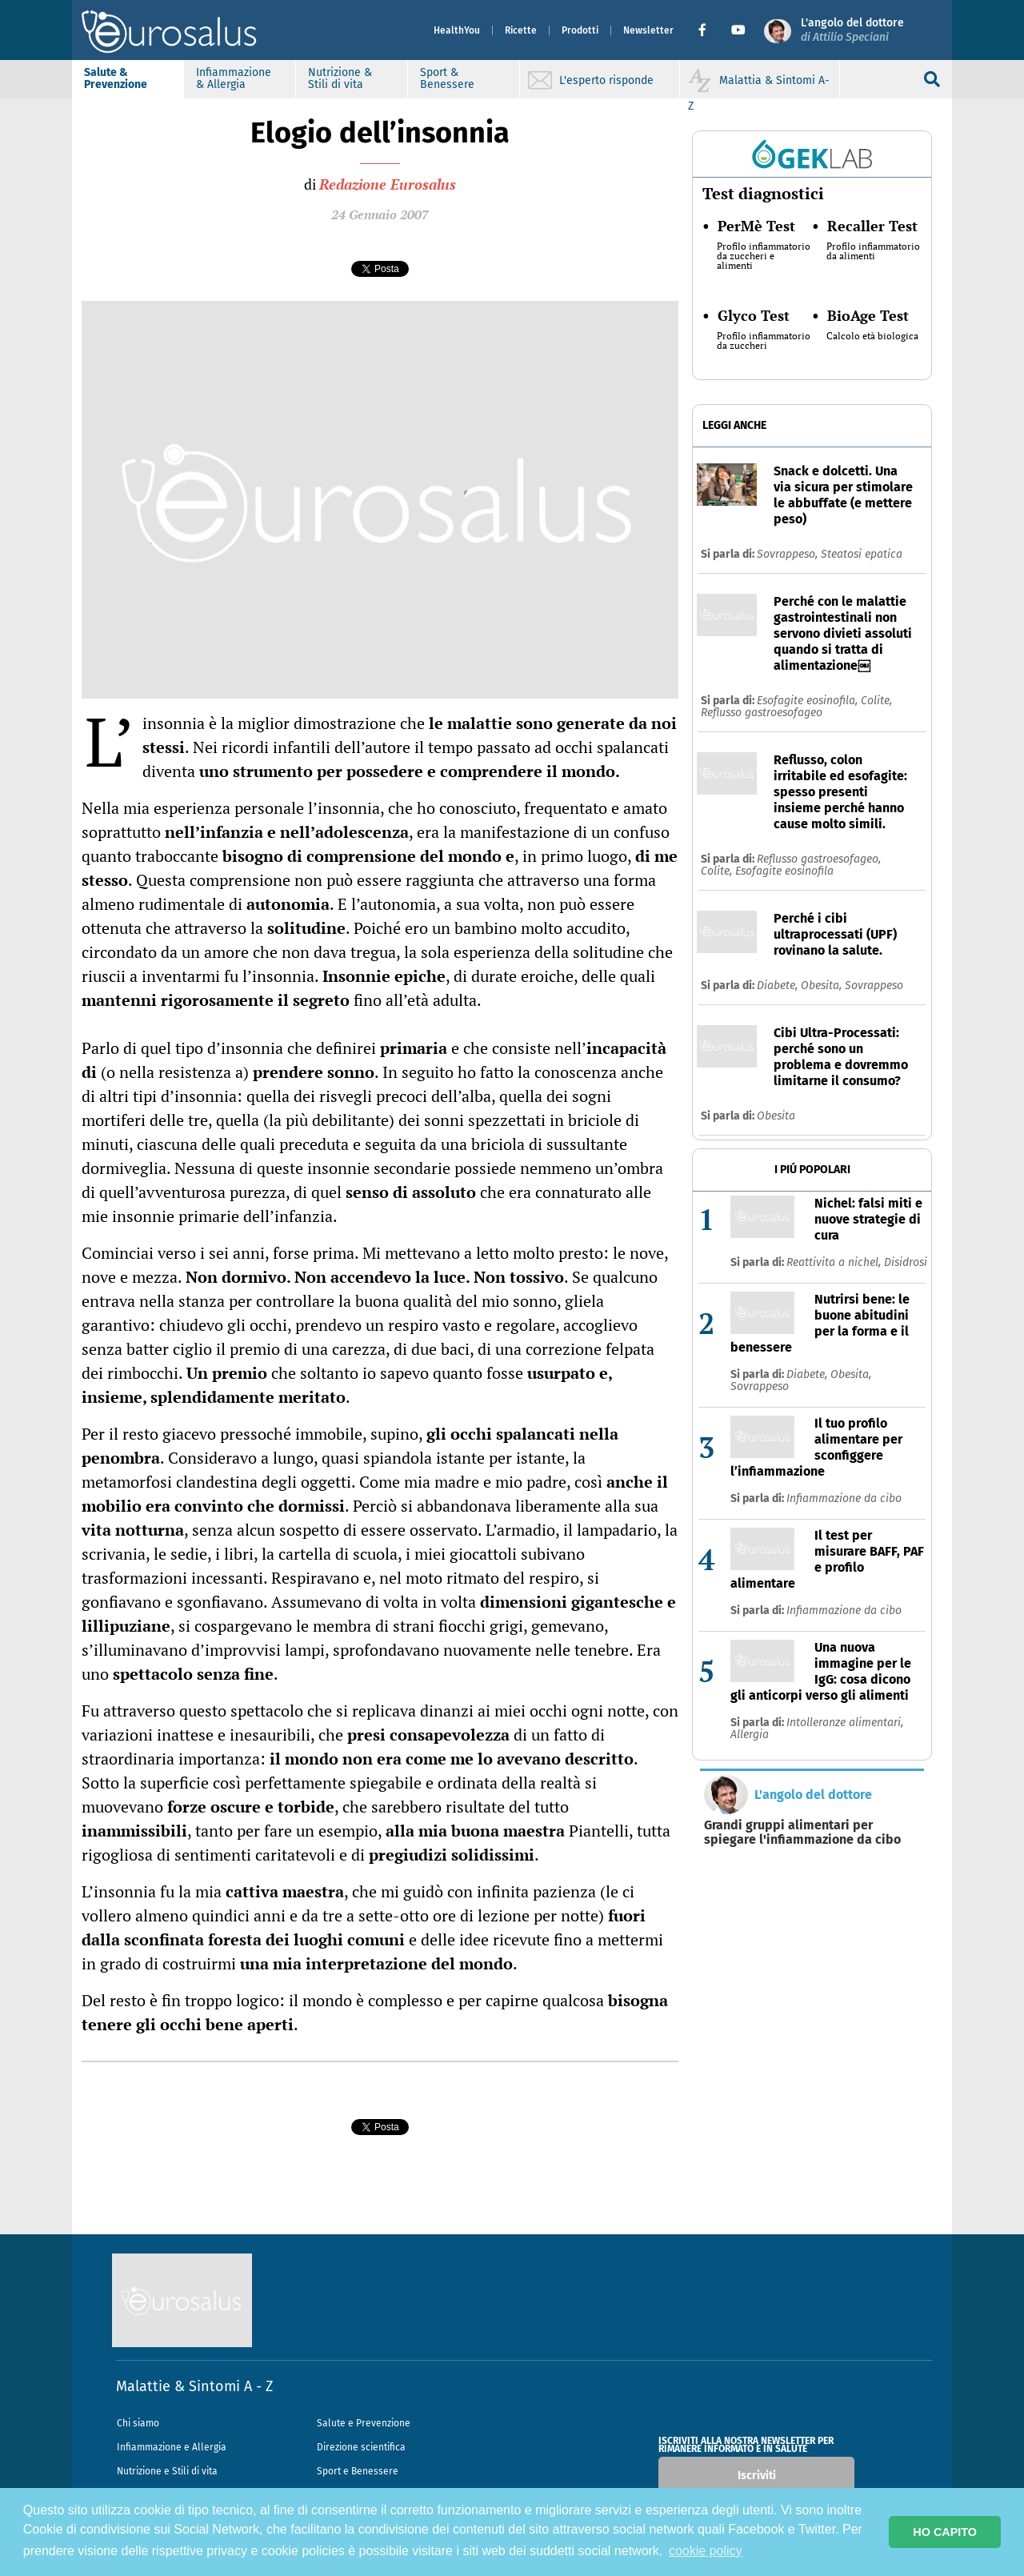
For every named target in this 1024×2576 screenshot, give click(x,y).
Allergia (749, 1734)
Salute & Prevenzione (115, 78)
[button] (708, 30)
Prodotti (580, 30)
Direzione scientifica (361, 2447)
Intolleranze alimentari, (844, 1722)
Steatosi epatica (861, 554)
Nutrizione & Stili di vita (340, 78)
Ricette (521, 30)
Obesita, (823, 985)
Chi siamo (138, 2423)
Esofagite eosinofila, (809, 700)
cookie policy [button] (705, 2551)
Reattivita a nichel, (835, 1262)
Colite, (876, 700)
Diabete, (779, 985)
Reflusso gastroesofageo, (819, 859)
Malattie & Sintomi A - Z (194, 2386)
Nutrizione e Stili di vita (167, 2471)
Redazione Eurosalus (387, 184)
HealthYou (457, 30)
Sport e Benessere (357, 2471)
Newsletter (648, 30)
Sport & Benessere (447, 78)
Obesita (776, 1116)
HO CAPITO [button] (945, 2532)
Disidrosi (905, 1262)
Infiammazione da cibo (844, 1498)
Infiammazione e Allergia (171, 2447)
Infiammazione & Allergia (233, 78)
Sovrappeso (874, 985)
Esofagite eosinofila (784, 871)
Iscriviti (757, 2475)
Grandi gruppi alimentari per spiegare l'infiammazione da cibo (802, 1832)
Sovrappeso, (789, 554)
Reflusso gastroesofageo (761, 712)
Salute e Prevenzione (363, 2423)
